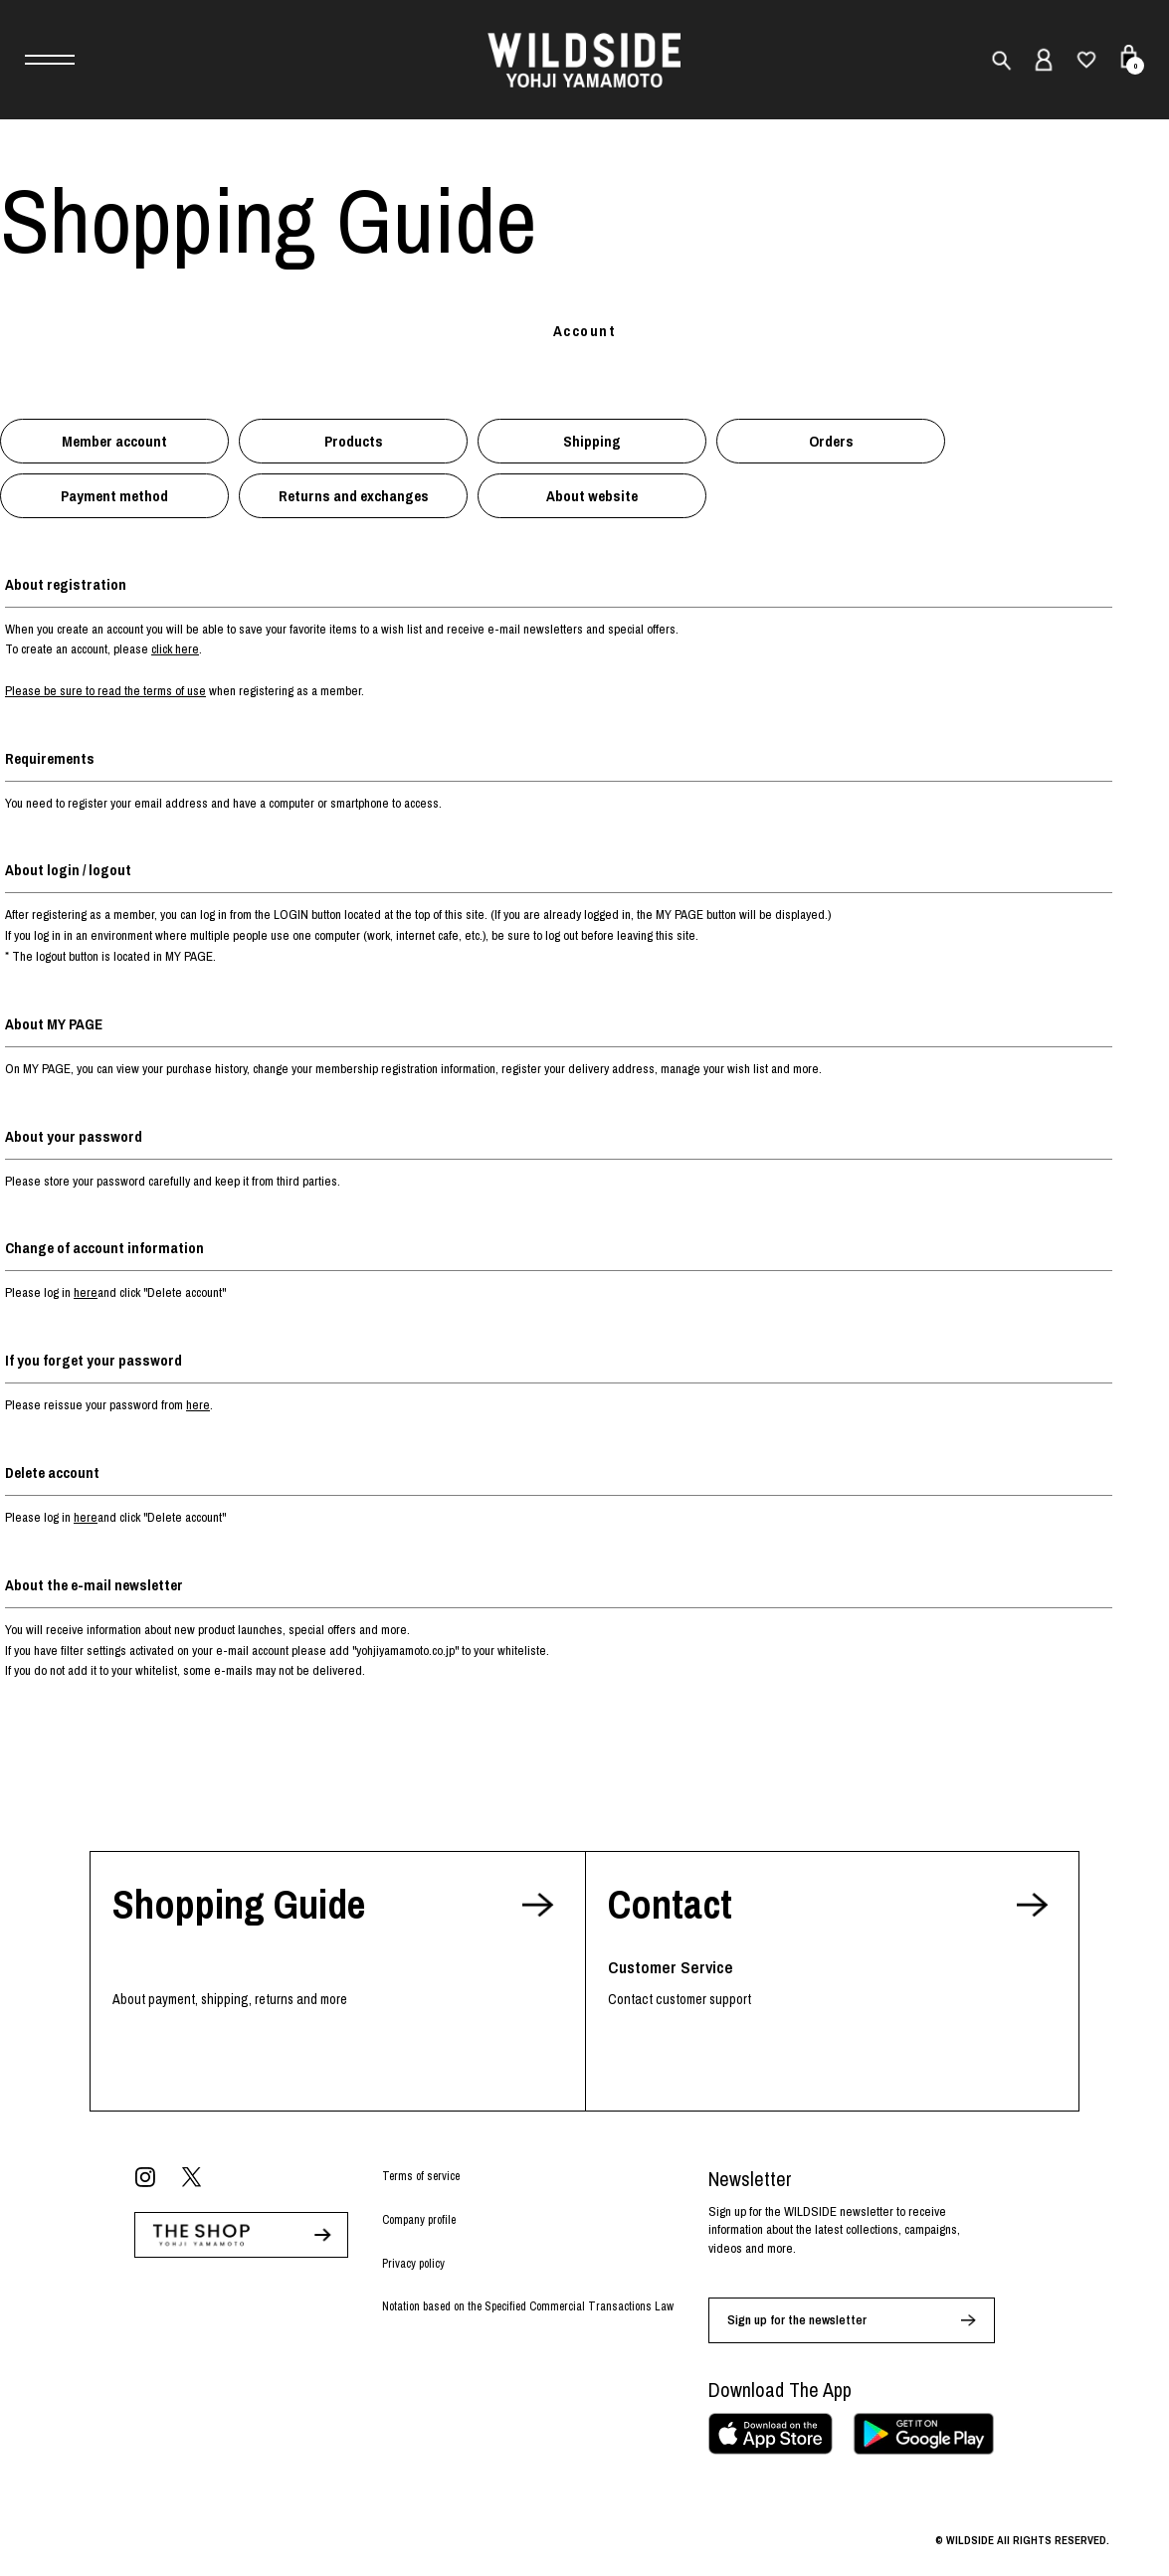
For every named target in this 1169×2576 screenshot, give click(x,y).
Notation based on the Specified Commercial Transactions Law (528, 2306)
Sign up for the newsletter (797, 2319)
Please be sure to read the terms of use (105, 690)
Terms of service (421, 2176)
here (85, 1292)
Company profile (419, 2220)
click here (175, 649)
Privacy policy (413, 2264)
